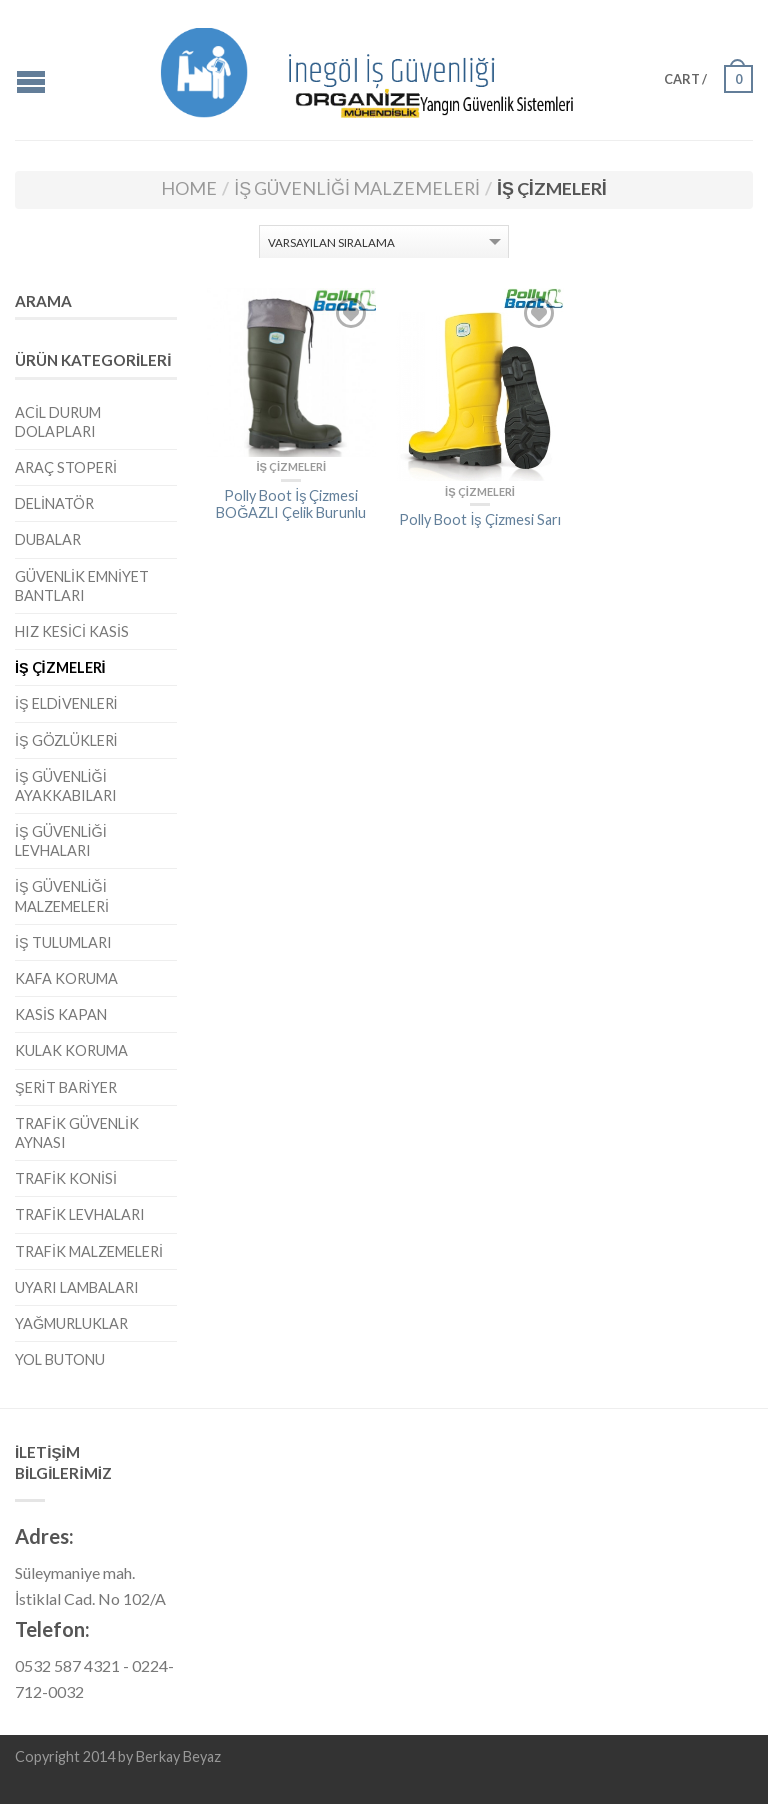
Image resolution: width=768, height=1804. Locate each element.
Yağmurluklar (71, 1323)
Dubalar (48, 539)
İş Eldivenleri (66, 703)
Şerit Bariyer (66, 1087)
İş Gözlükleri (66, 740)
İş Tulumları (63, 942)
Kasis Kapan (61, 1014)
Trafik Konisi (66, 1178)
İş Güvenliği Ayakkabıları (66, 786)
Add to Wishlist (351, 313)
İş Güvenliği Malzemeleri (357, 188)
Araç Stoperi (66, 467)
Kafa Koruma (66, 978)
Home (189, 188)
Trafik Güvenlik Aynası (77, 1133)
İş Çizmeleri (60, 667)
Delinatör (54, 503)
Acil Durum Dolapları (58, 422)
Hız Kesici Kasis (72, 631)
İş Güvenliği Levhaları (61, 841)
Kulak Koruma (71, 1050)
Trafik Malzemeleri (89, 1251)
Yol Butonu (60, 1359)
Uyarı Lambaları (77, 1287)
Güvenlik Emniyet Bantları (82, 586)
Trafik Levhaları (80, 1214)
